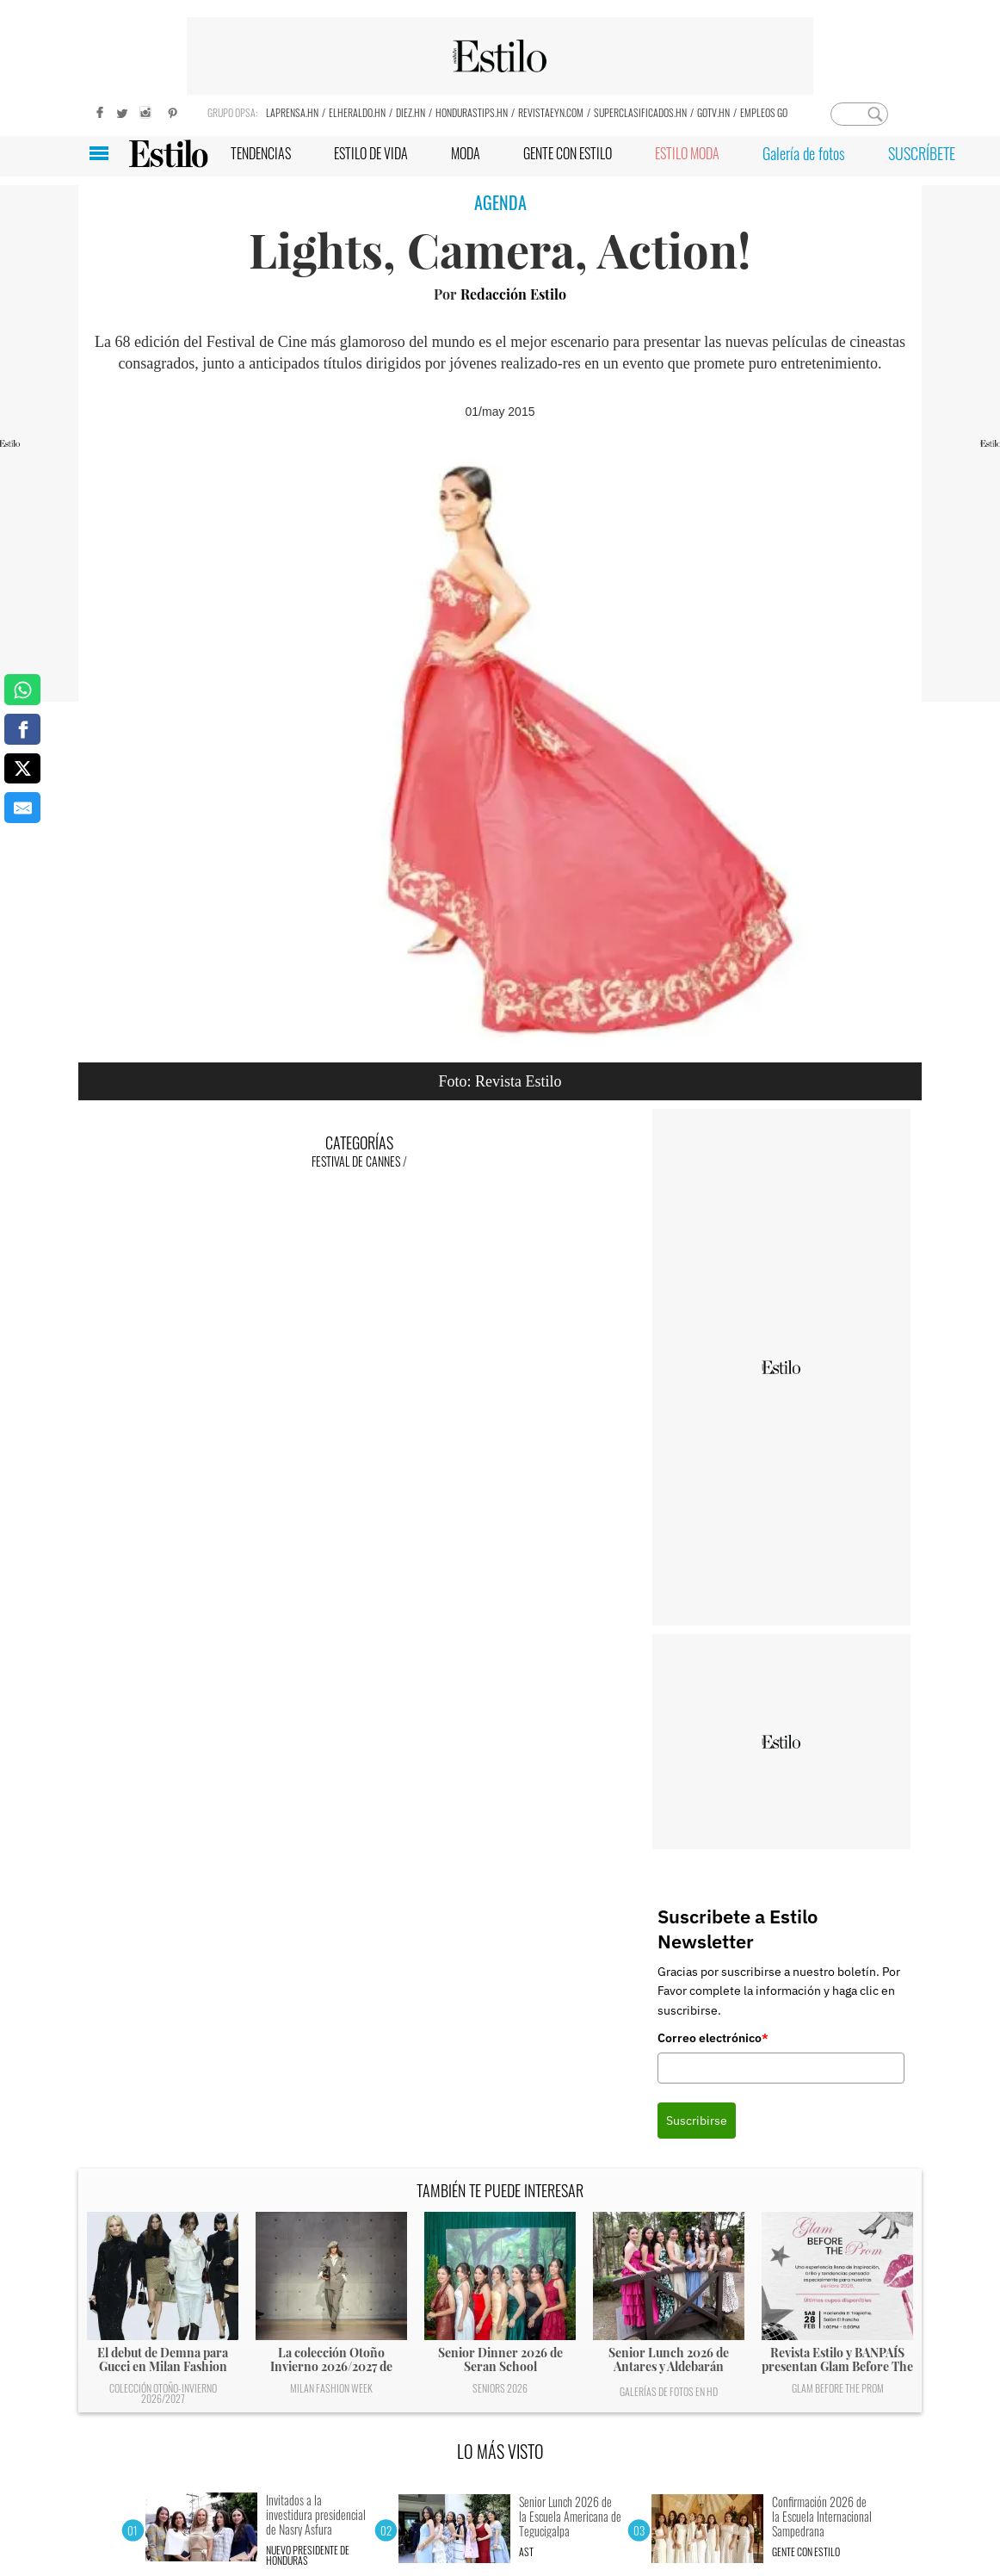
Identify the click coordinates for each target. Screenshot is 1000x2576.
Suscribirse (696, 2120)
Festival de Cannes (356, 1161)
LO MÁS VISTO (500, 2451)
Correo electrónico (713, 2038)
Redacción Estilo (513, 294)
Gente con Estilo (806, 2551)
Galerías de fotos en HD (669, 2391)
